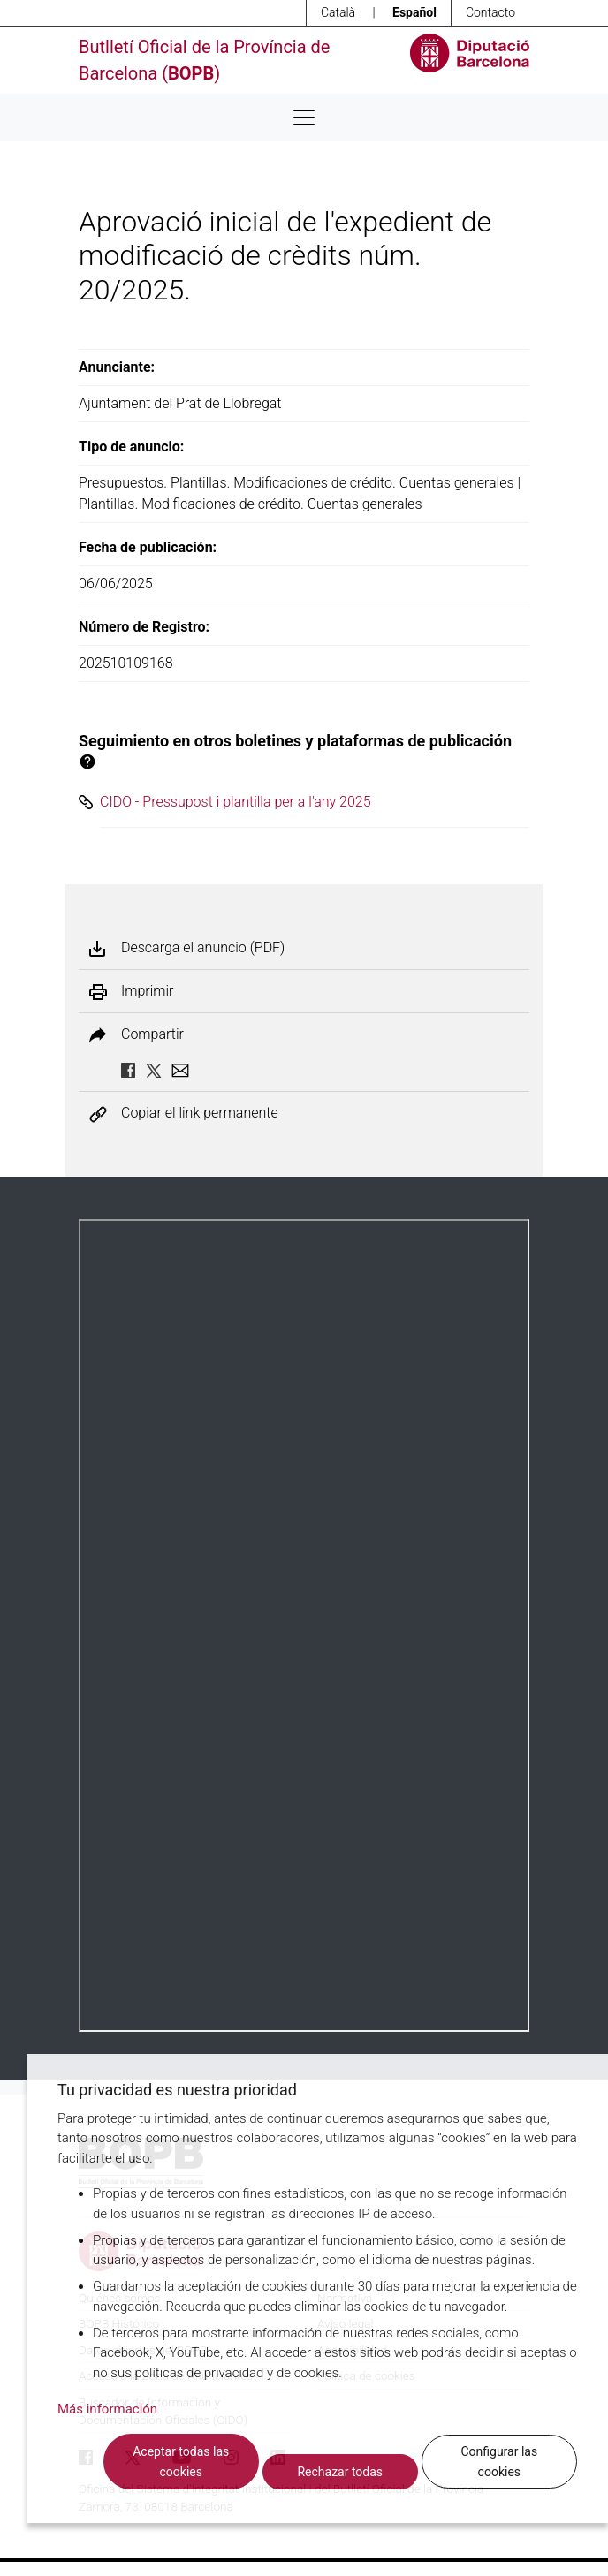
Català (338, 12)
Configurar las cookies (498, 2461)
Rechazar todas (340, 2472)
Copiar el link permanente (199, 1113)
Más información (107, 2409)
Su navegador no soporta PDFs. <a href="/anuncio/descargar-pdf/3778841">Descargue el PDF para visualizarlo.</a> (304, 1625)
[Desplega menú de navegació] (304, 117)
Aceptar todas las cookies (181, 2461)
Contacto (490, 12)
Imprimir (147, 991)
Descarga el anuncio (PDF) (203, 948)
